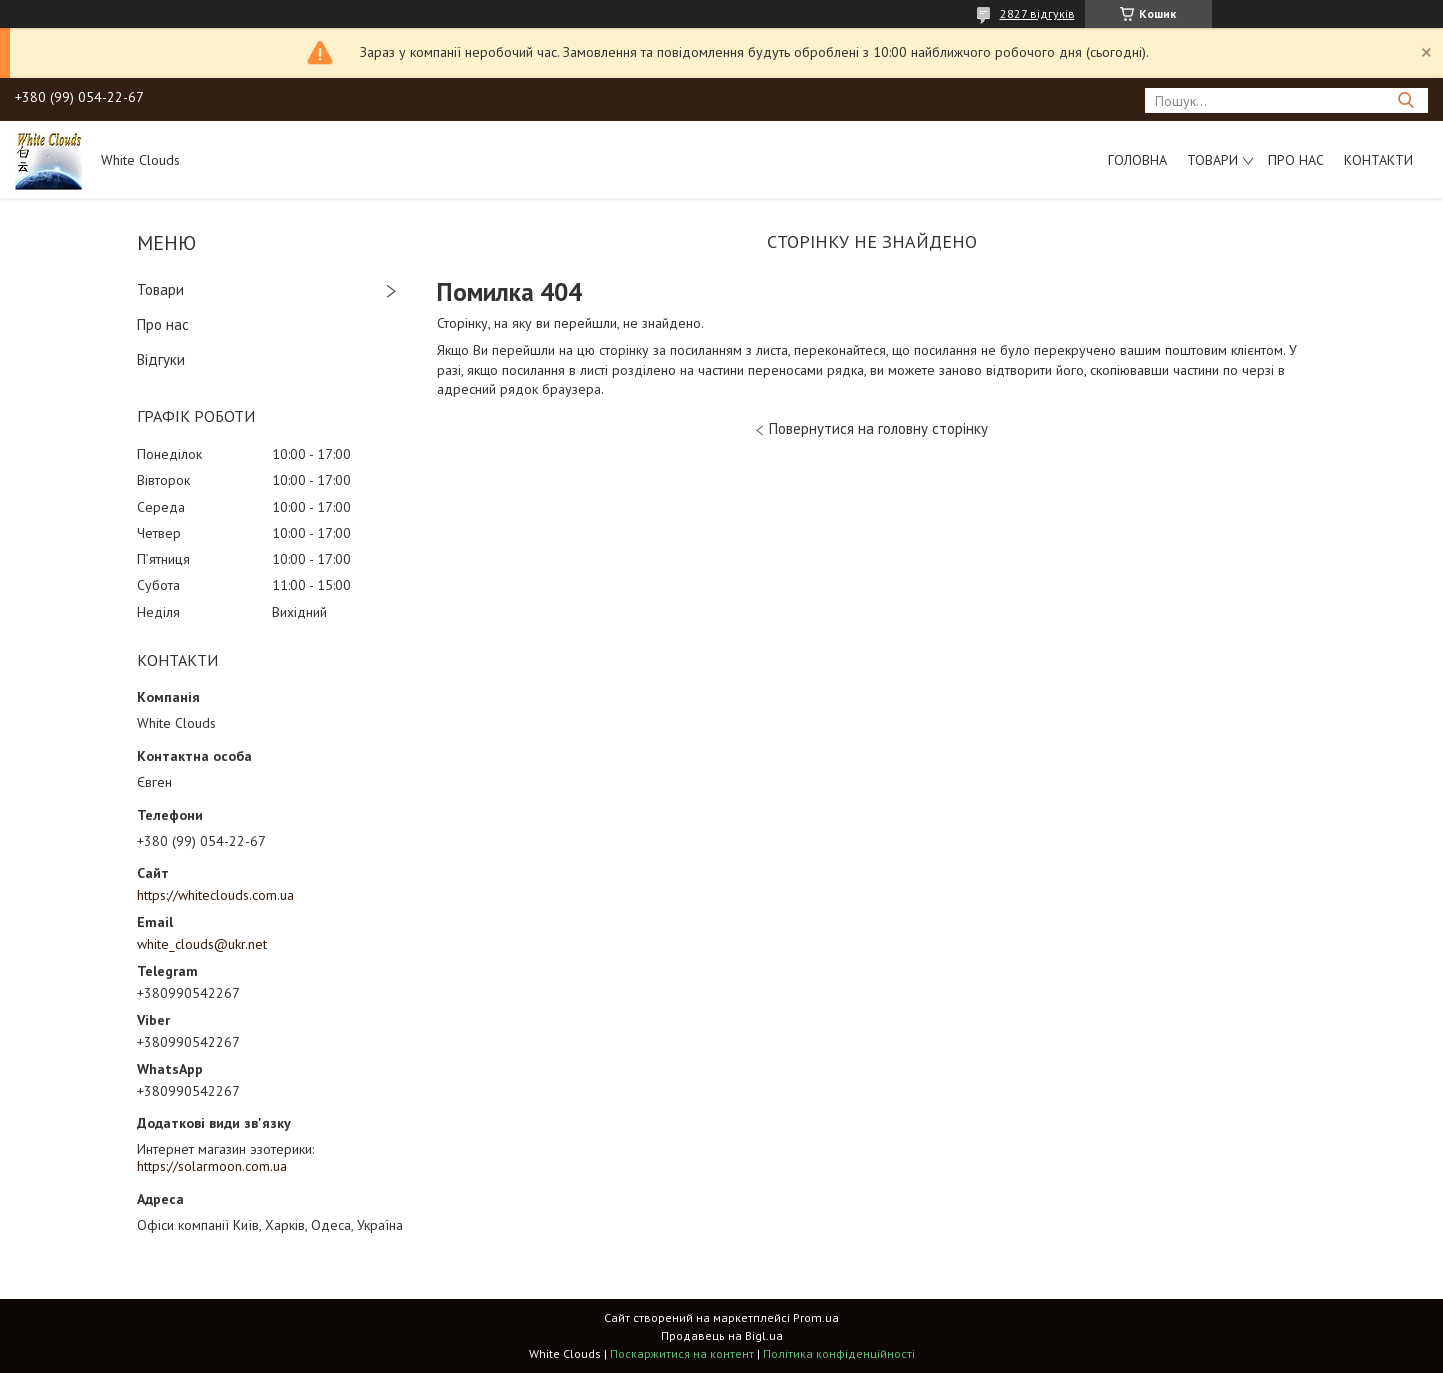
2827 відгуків (1037, 13)
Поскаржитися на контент (682, 1353)
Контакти (1378, 160)
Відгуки (161, 359)
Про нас (1296, 160)
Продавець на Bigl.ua (722, 1335)
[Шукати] (1405, 100)
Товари (1212, 160)
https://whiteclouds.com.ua (215, 895)
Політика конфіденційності (839, 1353)
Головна (1137, 160)
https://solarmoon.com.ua (212, 1166)
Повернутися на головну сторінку (878, 428)
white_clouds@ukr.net (202, 944)
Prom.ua (816, 1317)
